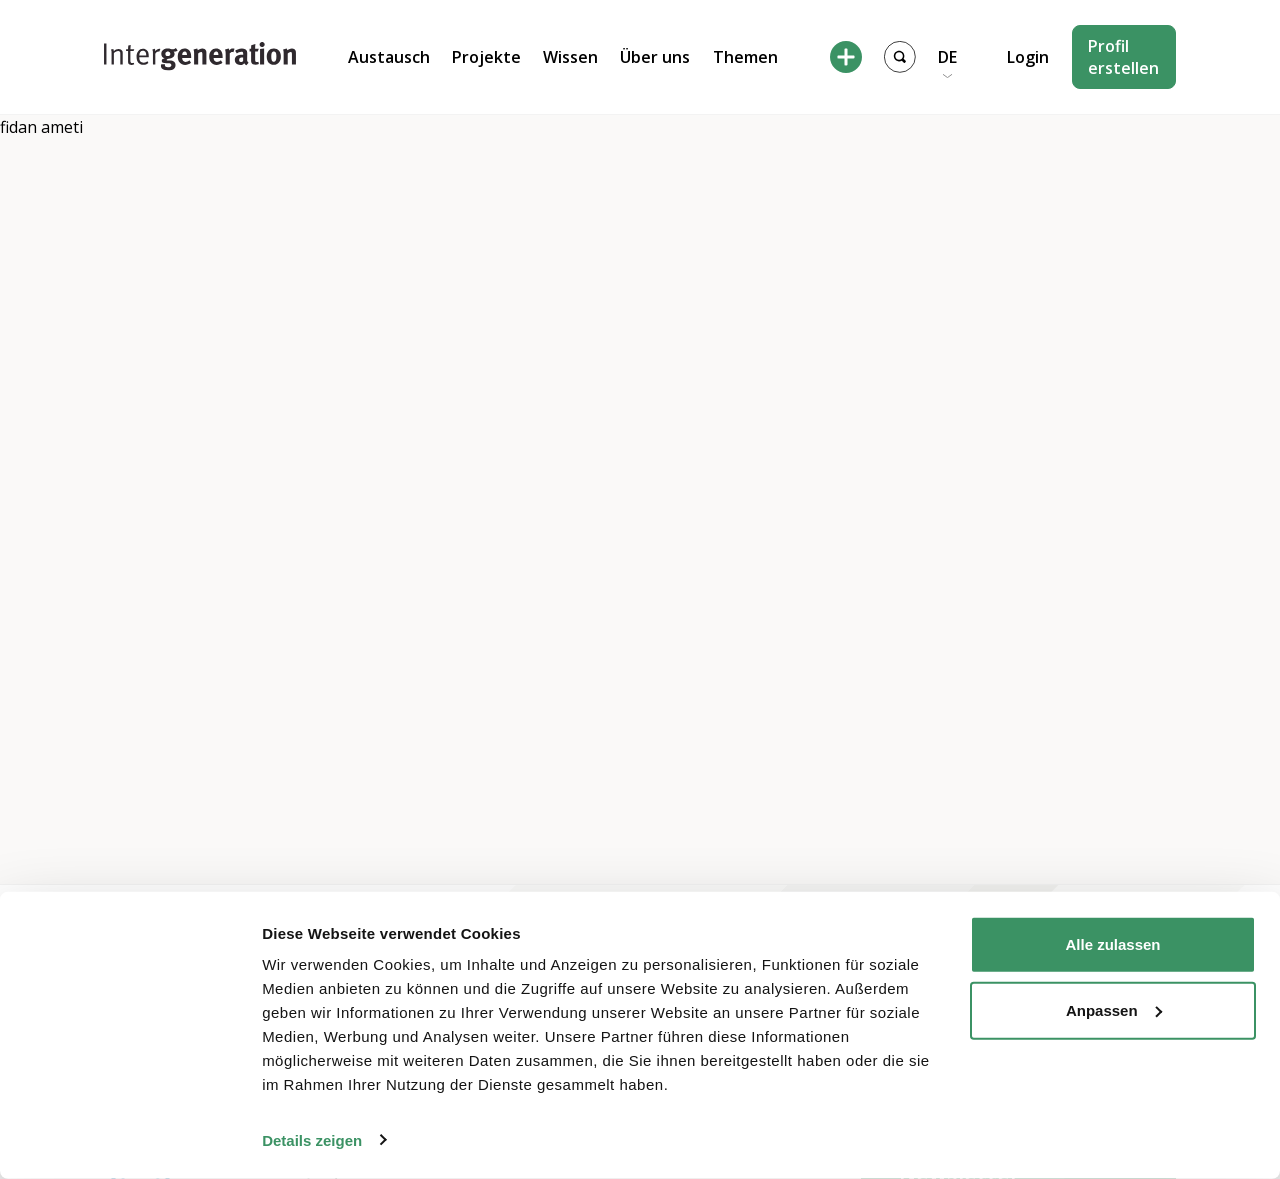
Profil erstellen (1123, 57)
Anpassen (1114, 1009)
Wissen (570, 57)
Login (1028, 57)
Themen (745, 57)
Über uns (655, 57)
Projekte (486, 57)
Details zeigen (312, 1139)
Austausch (389, 57)
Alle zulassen (1112, 944)
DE (947, 57)
